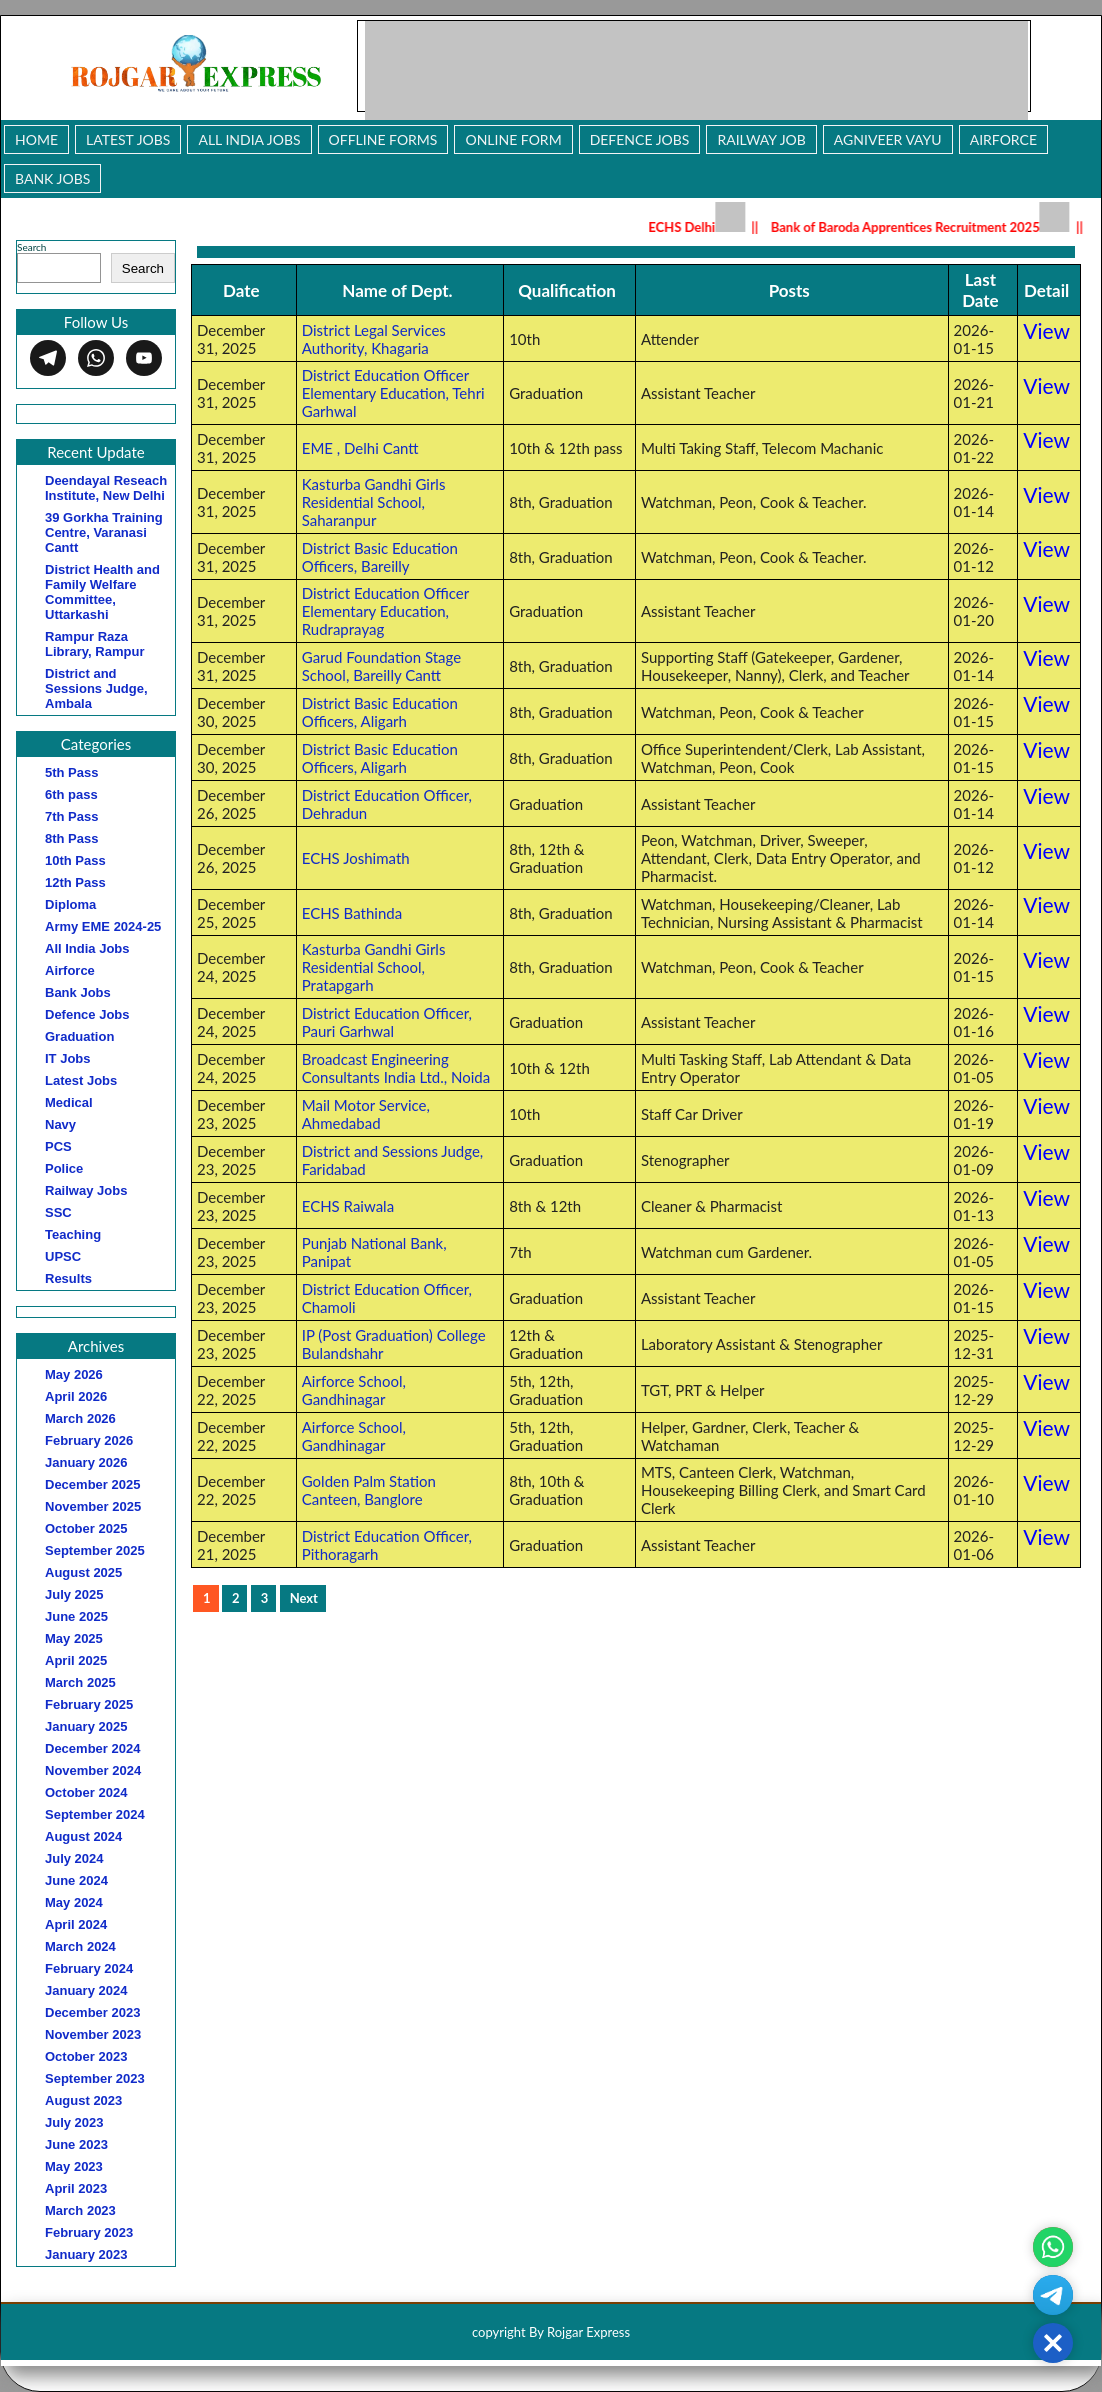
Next (304, 1598)
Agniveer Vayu (888, 139)
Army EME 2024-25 (103, 926)
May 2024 (74, 1902)
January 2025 (86, 1726)
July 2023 (74, 2122)
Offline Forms (383, 139)
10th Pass (75, 860)
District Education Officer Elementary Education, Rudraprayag (385, 611)
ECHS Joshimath (356, 858)
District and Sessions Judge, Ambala (96, 688)
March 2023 (80, 2210)
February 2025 (89, 1704)
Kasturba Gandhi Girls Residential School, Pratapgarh (374, 967)
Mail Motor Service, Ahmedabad (366, 1114)
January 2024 (86, 1990)
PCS (58, 1146)
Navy (60, 1124)
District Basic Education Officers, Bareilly (380, 557)
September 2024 (95, 1814)
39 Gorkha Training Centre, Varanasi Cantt (104, 532)
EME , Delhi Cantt (360, 448)
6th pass (71, 794)
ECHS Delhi (704, 227)
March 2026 (80, 1418)
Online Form (513, 139)
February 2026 (89, 1440)
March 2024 (80, 1946)
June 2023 (76, 2144)
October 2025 (86, 1528)
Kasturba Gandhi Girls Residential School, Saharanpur (374, 502)
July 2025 (74, 1594)
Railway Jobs (86, 1190)
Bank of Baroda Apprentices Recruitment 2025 (927, 227)
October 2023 (86, 2056)
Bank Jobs (52, 178)
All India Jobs (249, 139)
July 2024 (74, 1858)
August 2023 (83, 2100)
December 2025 (92, 1484)
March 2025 (80, 1682)
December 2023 (92, 2012)
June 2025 (76, 1616)
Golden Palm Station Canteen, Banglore (369, 1490)
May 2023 (74, 2166)
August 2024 (83, 1836)
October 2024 (86, 1792)
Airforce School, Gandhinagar (354, 1390)
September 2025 (95, 1550)
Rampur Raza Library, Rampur (94, 644)
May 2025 (74, 1638)
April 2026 (76, 1396)
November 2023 (93, 2034)
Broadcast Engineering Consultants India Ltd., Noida (396, 1068)
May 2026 (74, 1374)
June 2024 (76, 1880)
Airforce (1003, 139)
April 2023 (76, 2188)
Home (36, 139)
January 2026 (86, 1462)
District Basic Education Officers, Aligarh (380, 712)
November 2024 (93, 1770)
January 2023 (86, 2254)
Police (64, 1168)
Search (31, 247)
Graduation (79, 1036)
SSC (58, 1212)
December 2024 (92, 1748)
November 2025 (93, 1506)
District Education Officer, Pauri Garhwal (387, 1022)
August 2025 (83, 1572)
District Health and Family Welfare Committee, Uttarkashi (102, 592)
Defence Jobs (640, 139)
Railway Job (761, 139)
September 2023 (95, 2078)
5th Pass (71, 772)
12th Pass (75, 882)
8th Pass (71, 838)
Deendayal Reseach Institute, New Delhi (106, 488)
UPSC (63, 1256)
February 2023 (89, 2232)
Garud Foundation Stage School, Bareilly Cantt (381, 666)
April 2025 (76, 1660)
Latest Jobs (128, 139)
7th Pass (71, 816)
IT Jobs (68, 1058)
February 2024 (89, 1968)
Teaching (73, 1234)
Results (68, 1278)
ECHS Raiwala (348, 1206)
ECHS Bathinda (352, 913)
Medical (69, 1102)
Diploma (70, 904)
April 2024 (76, 1924)
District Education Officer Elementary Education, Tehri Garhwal (393, 393)
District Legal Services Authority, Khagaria (374, 339)
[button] (1053, 2343)
